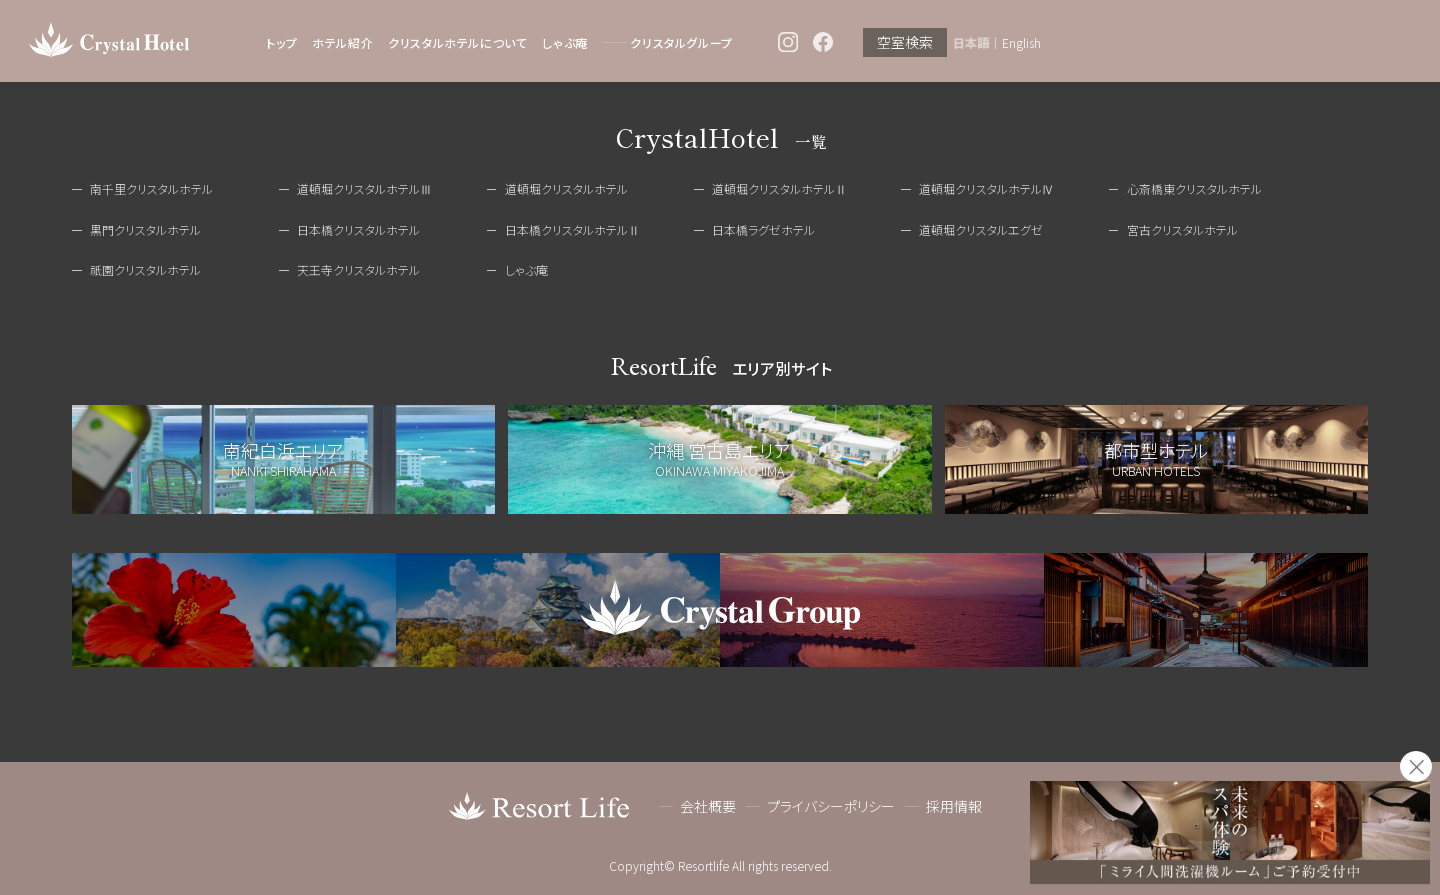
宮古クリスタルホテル (1182, 229)
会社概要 (708, 807)
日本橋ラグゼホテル (763, 229)
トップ (281, 42)
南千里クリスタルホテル (151, 188)
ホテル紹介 (342, 42)
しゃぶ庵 (564, 42)
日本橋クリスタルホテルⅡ (572, 229)
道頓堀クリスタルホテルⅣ (986, 188)
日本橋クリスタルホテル (358, 229)
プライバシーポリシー (831, 807)
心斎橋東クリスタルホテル (1194, 188)
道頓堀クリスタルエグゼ (981, 229)
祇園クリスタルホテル (145, 269)
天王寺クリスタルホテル (358, 269)
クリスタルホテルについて (457, 42)
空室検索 (905, 43)
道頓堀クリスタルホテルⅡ (779, 188)
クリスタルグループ (681, 42)
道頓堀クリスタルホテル (566, 188)
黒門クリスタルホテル (145, 229)
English (1021, 43)
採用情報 (954, 807)
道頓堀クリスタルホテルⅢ (364, 188)
